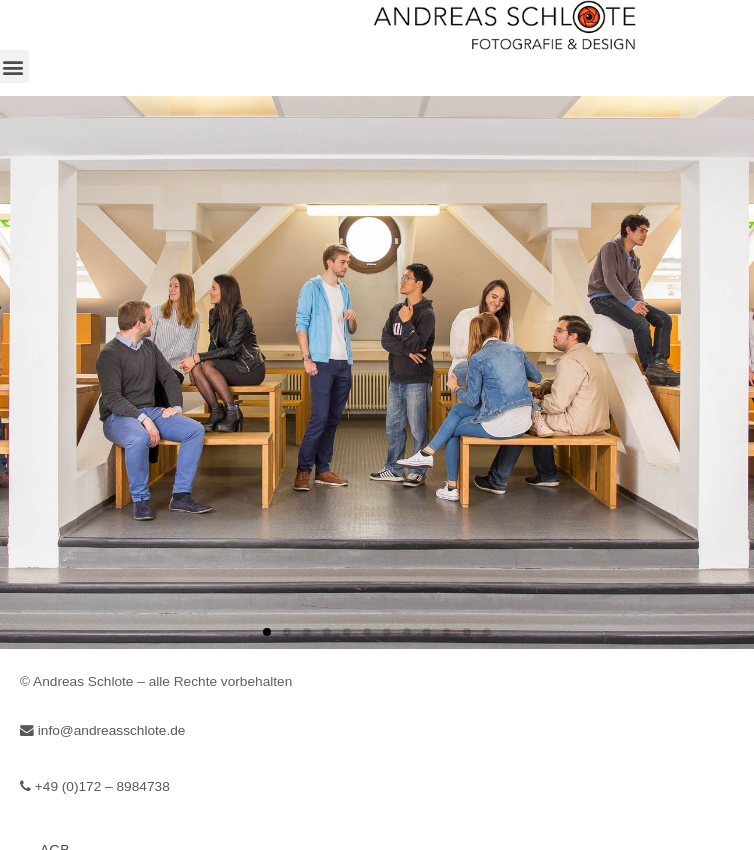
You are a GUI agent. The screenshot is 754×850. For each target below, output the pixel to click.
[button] (267, 632)
